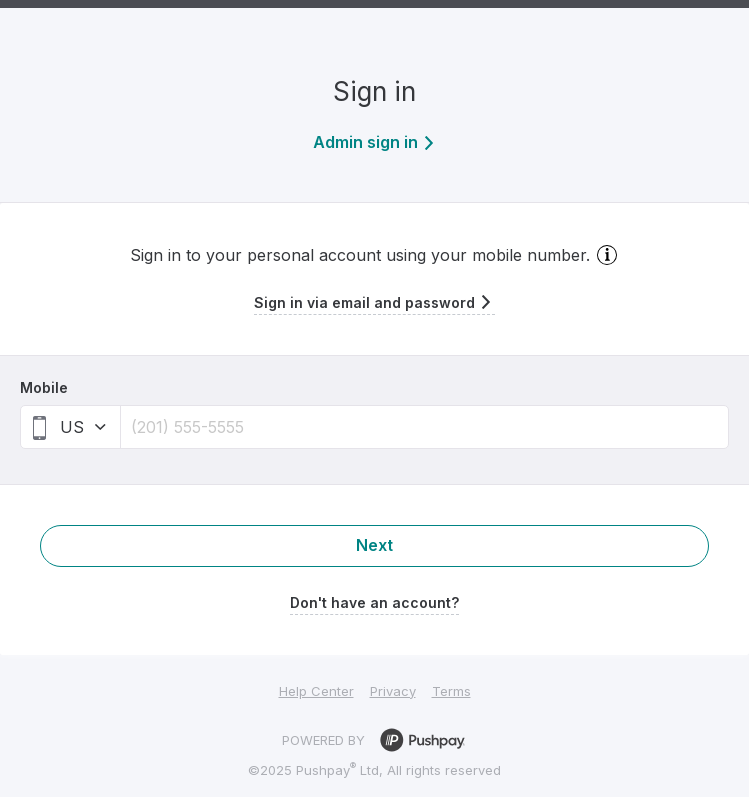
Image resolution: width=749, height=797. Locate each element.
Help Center (316, 691)
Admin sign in (374, 142)
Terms (451, 691)
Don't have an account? (374, 602)
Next (374, 545)
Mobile (44, 387)
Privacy (393, 691)
